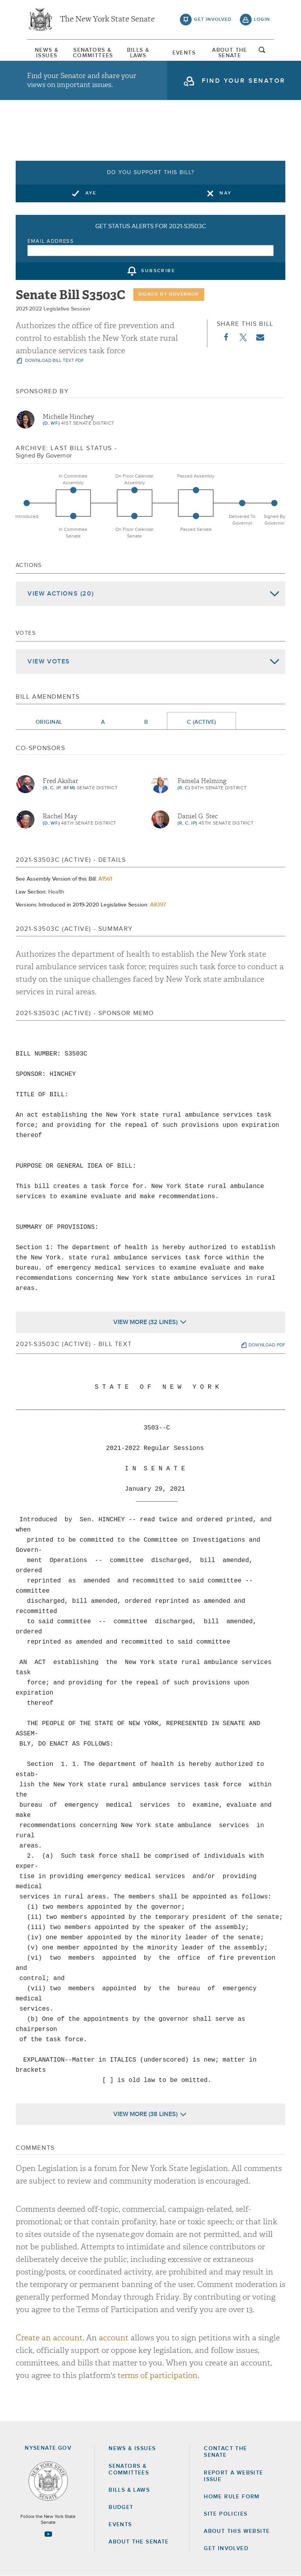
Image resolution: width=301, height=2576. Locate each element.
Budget (121, 2507)
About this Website (237, 2531)
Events (184, 53)
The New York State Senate (107, 20)
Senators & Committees (92, 52)
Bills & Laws (138, 52)
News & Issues (46, 52)
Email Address (50, 241)
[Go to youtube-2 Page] (48, 2534)
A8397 (158, 905)
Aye (91, 193)
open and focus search (262, 52)
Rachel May (60, 816)
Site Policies (225, 2514)
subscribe (158, 271)
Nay (225, 193)
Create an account (49, 2338)
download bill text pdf (54, 360)
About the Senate (139, 2542)
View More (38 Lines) (145, 2114)
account (114, 2338)
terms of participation (158, 2375)
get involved (213, 19)
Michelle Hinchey (68, 417)
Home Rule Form (232, 2497)
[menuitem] (46, 53)
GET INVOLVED (226, 2548)
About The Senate (229, 52)
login (262, 19)
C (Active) (201, 722)
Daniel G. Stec (198, 816)
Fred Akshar (60, 781)
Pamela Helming (202, 781)
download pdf (266, 1345)
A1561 (105, 879)
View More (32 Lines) (145, 1322)
